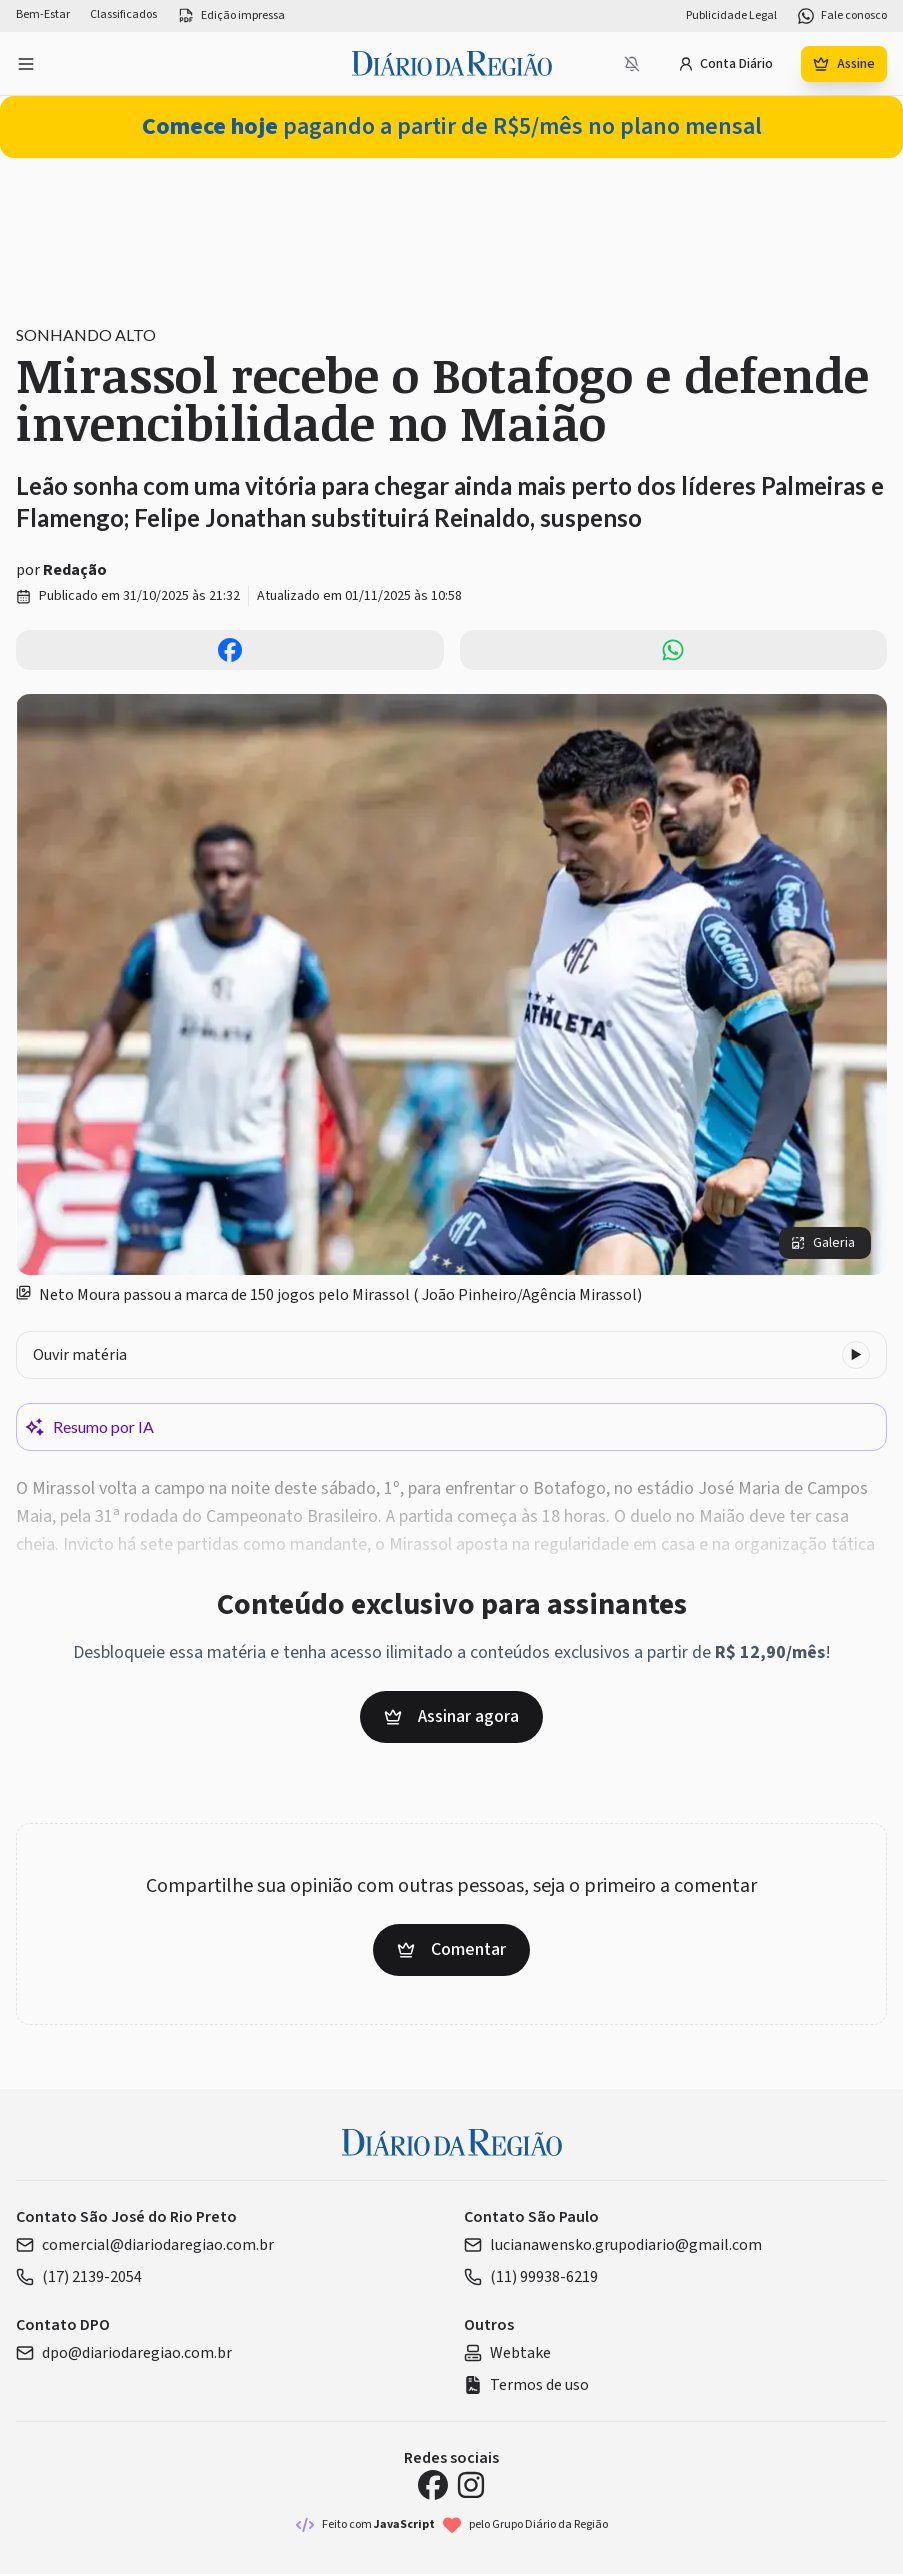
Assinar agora (451, 1716)
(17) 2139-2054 (79, 2277)
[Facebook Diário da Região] (433, 2485)
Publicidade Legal (731, 16)
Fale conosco (842, 16)
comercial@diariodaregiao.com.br (145, 2245)
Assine (844, 64)
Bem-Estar (43, 15)
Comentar (451, 1949)
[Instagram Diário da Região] (471, 2485)
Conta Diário (725, 64)
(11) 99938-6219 (531, 2277)
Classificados (123, 15)
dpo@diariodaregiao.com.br (124, 2353)
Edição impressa (231, 16)
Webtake (507, 2353)
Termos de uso (526, 2385)
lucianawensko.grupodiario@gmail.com (613, 2245)
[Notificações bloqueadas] (632, 64)
